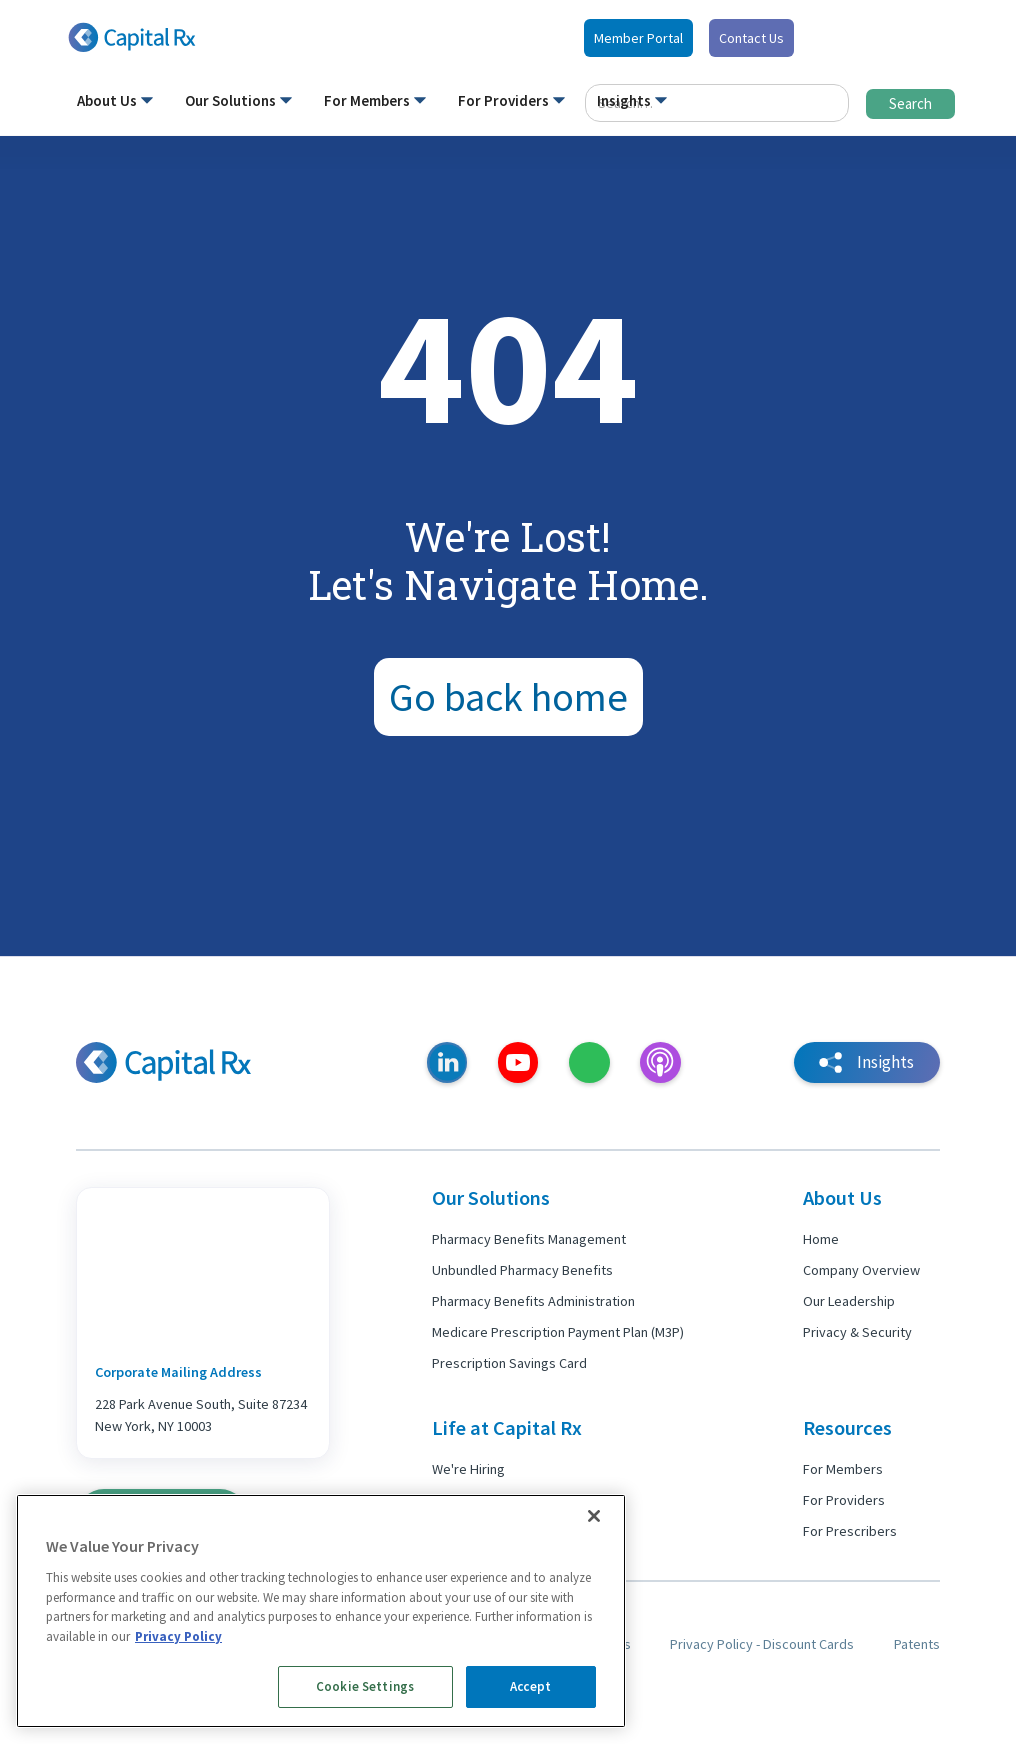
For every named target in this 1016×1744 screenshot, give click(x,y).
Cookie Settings (365, 1686)
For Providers (844, 1500)
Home (821, 1239)
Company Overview (861, 1270)
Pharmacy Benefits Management (529, 1239)
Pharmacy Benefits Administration (533, 1301)
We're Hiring (468, 1469)
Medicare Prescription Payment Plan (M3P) (558, 1332)
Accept (530, 1686)
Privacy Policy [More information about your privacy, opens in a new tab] (178, 1636)
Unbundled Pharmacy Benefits (522, 1270)
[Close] (594, 1516)
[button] (115, 105)
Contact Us (751, 38)
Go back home (508, 697)
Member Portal (638, 38)
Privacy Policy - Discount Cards (762, 1644)
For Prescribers (850, 1531)
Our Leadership (849, 1301)
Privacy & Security (857, 1332)
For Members (843, 1469)
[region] (321, 1611)
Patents (917, 1644)
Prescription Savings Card (509, 1363)
